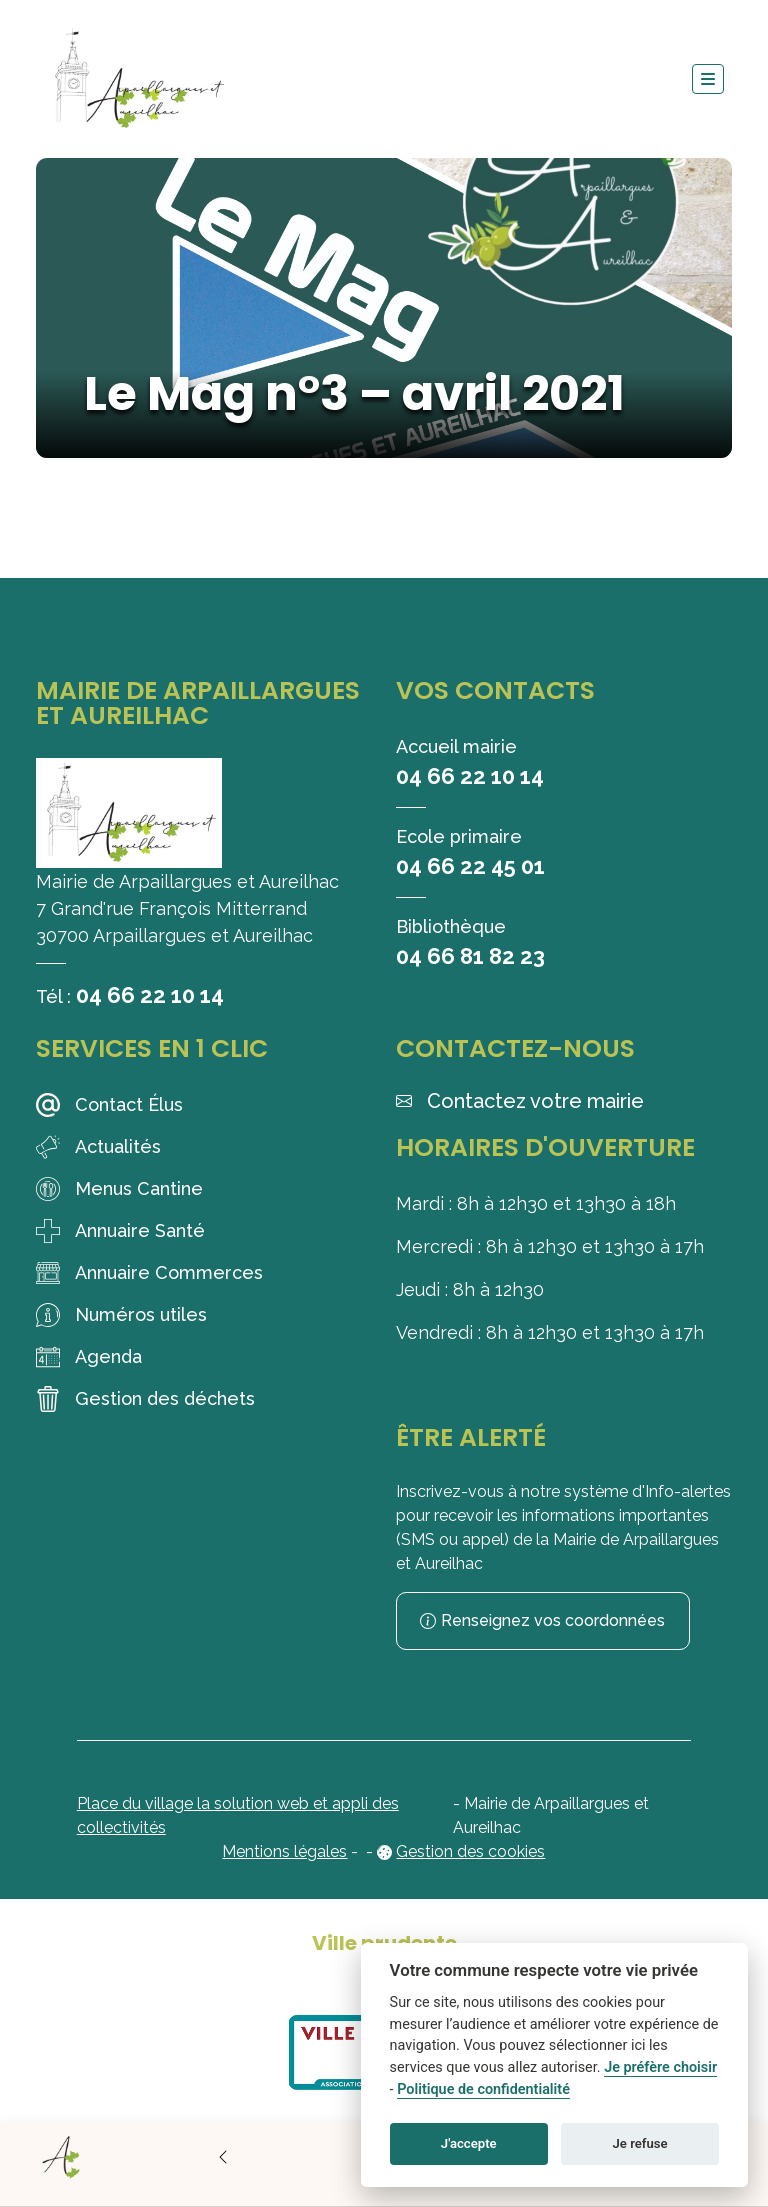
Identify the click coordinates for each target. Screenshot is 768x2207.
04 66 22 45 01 (470, 866)
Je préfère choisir (660, 2067)
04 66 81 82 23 (470, 956)
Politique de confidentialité (483, 2089)
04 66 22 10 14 (150, 995)
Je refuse (640, 2143)
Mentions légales (284, 1851)
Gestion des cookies (470, 1851)
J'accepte (469, 2143)
